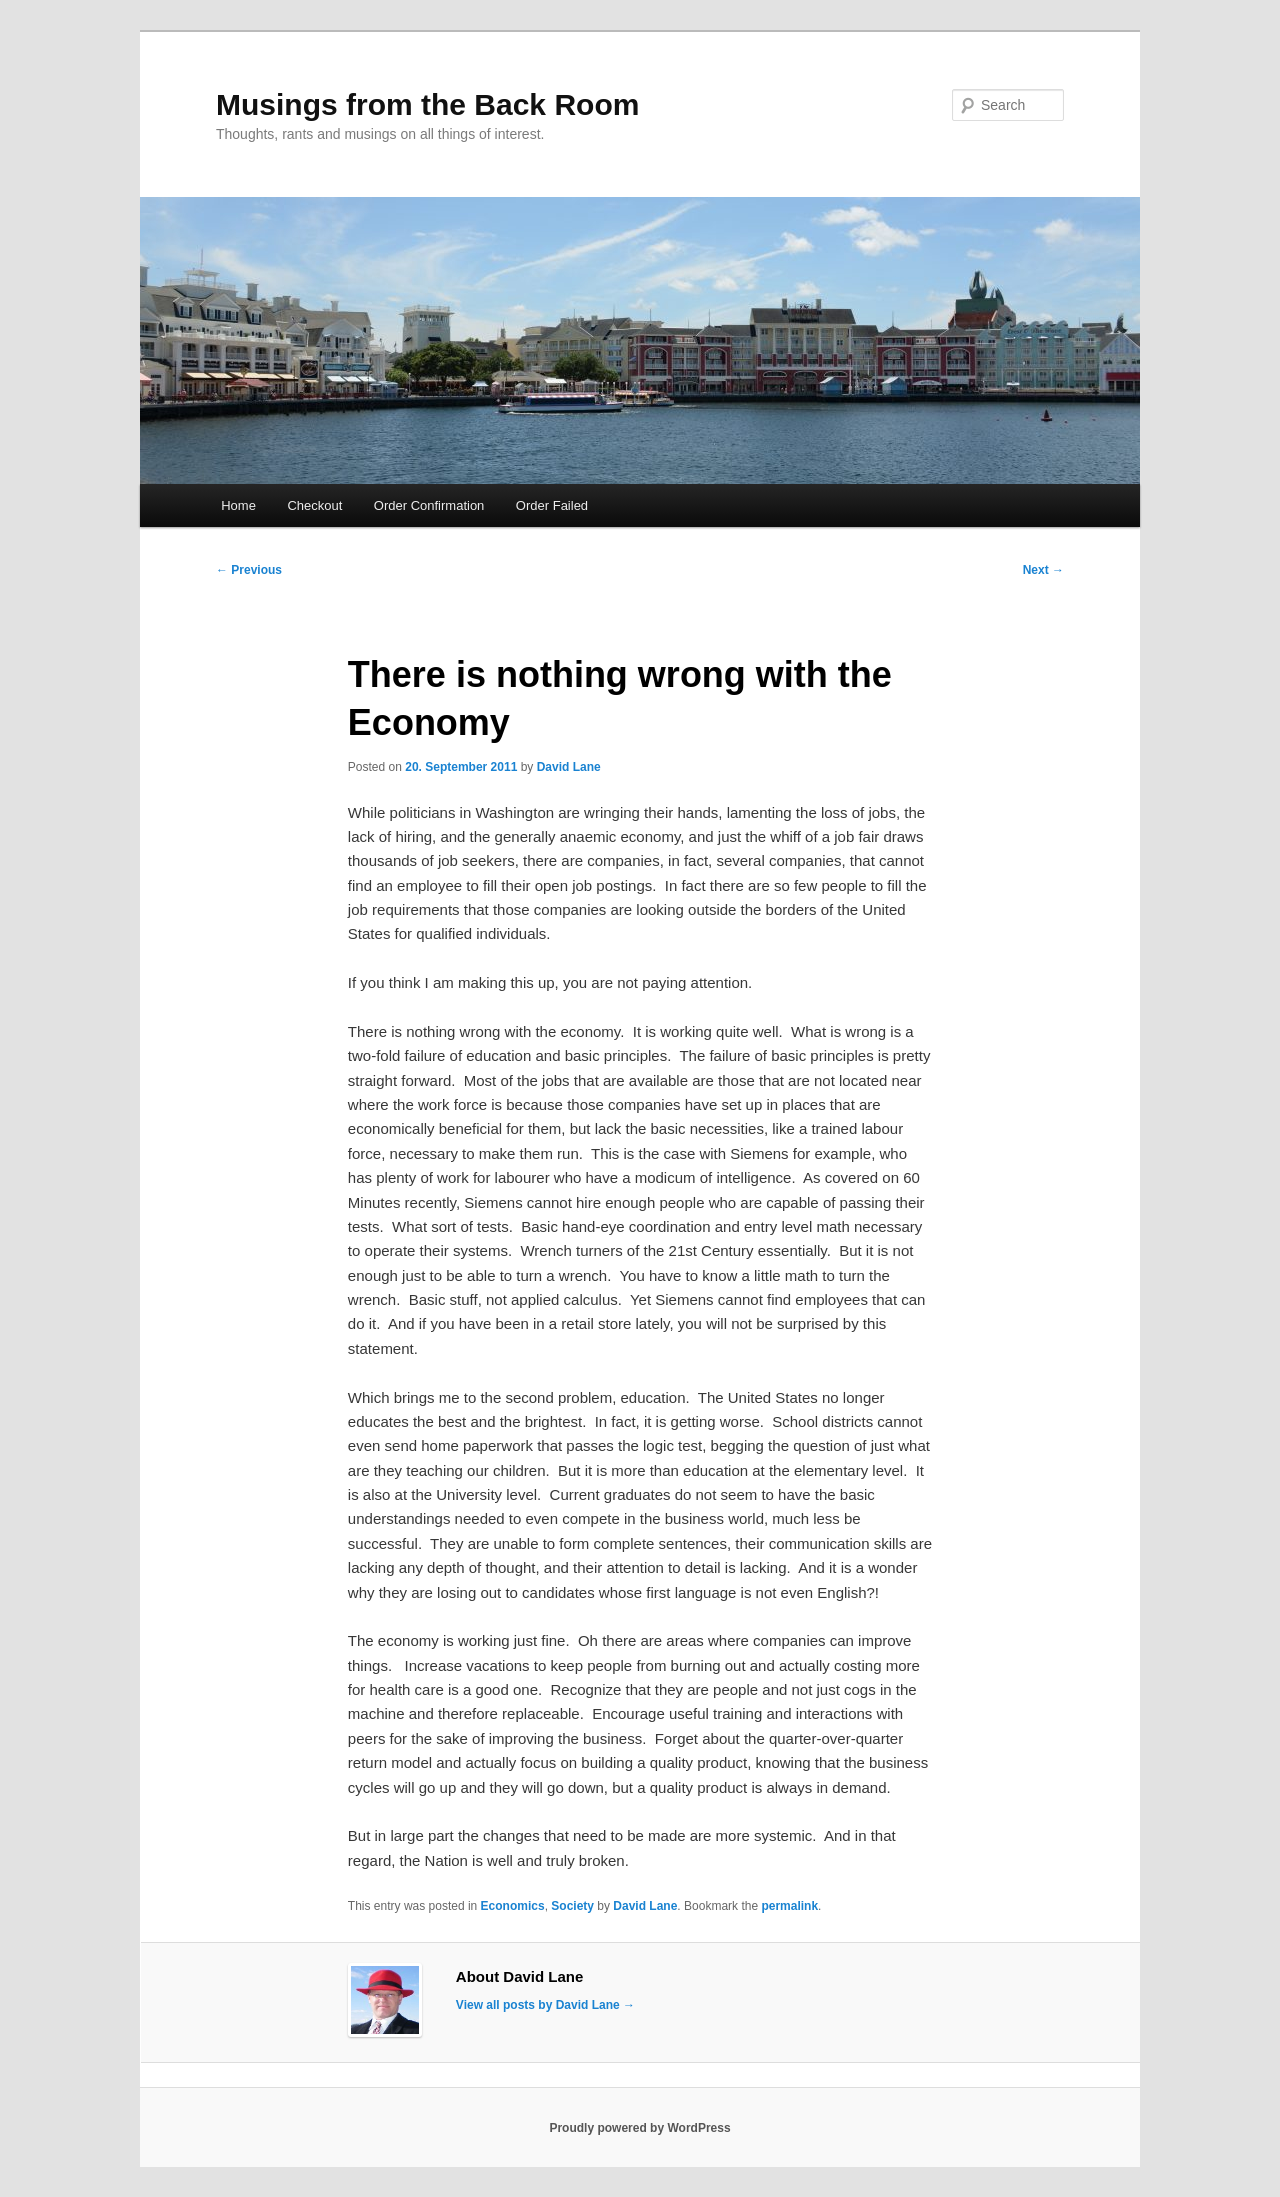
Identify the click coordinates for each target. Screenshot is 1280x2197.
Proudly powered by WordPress (639, 2128)
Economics (513, 1906)
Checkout (314, 505)
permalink (789, 1906)
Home (238, 505)
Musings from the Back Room (427, 104)
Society (572, 1906)
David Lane (569, 767)
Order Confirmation (429, 505)
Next (1043, 570)
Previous (249, 570)
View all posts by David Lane (545, 2005)
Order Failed (552, 505)
